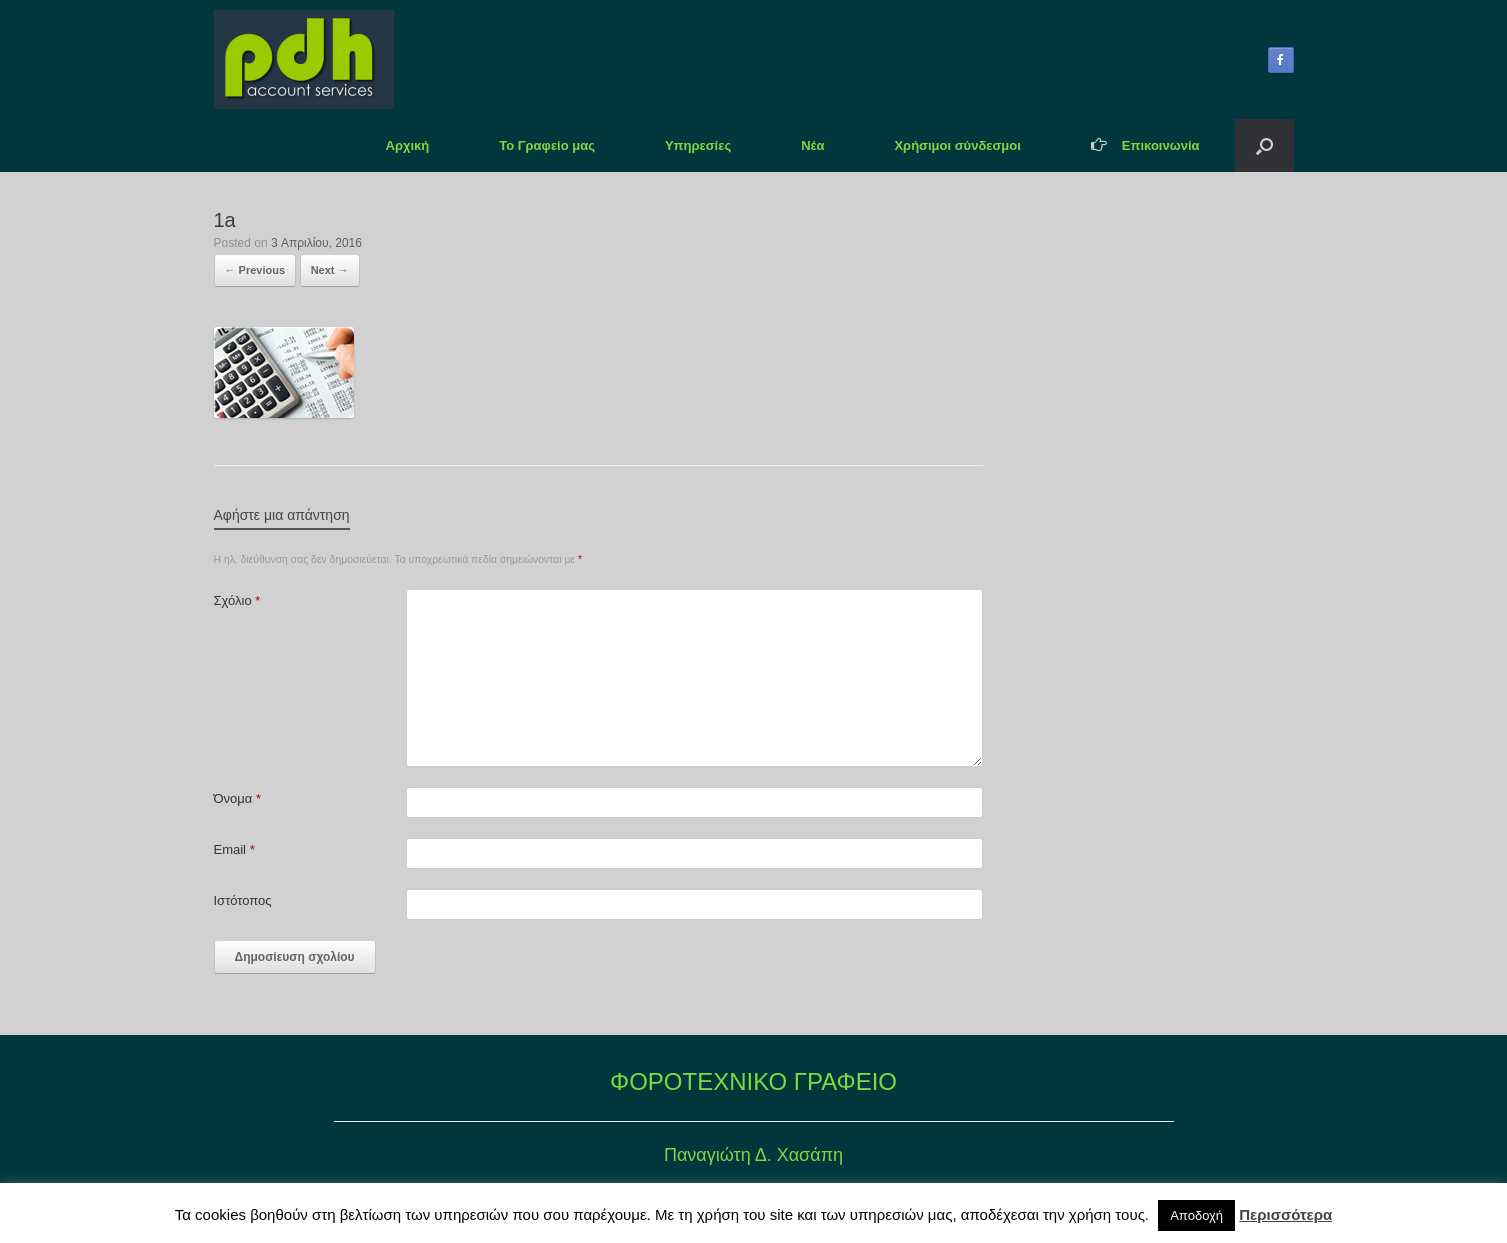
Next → (330, 270)
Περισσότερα (1285, 1214)
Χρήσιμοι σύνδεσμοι (957, 145)
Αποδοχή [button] (1196, 1215)
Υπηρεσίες (698, 145)
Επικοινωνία (1145, 145)
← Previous (255, 270)
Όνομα (237, 798)
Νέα (812, 145)
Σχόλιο (237, 600)
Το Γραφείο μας (547, 145)
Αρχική (408, 145)
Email (234, 849)
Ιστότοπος (243, 900)
